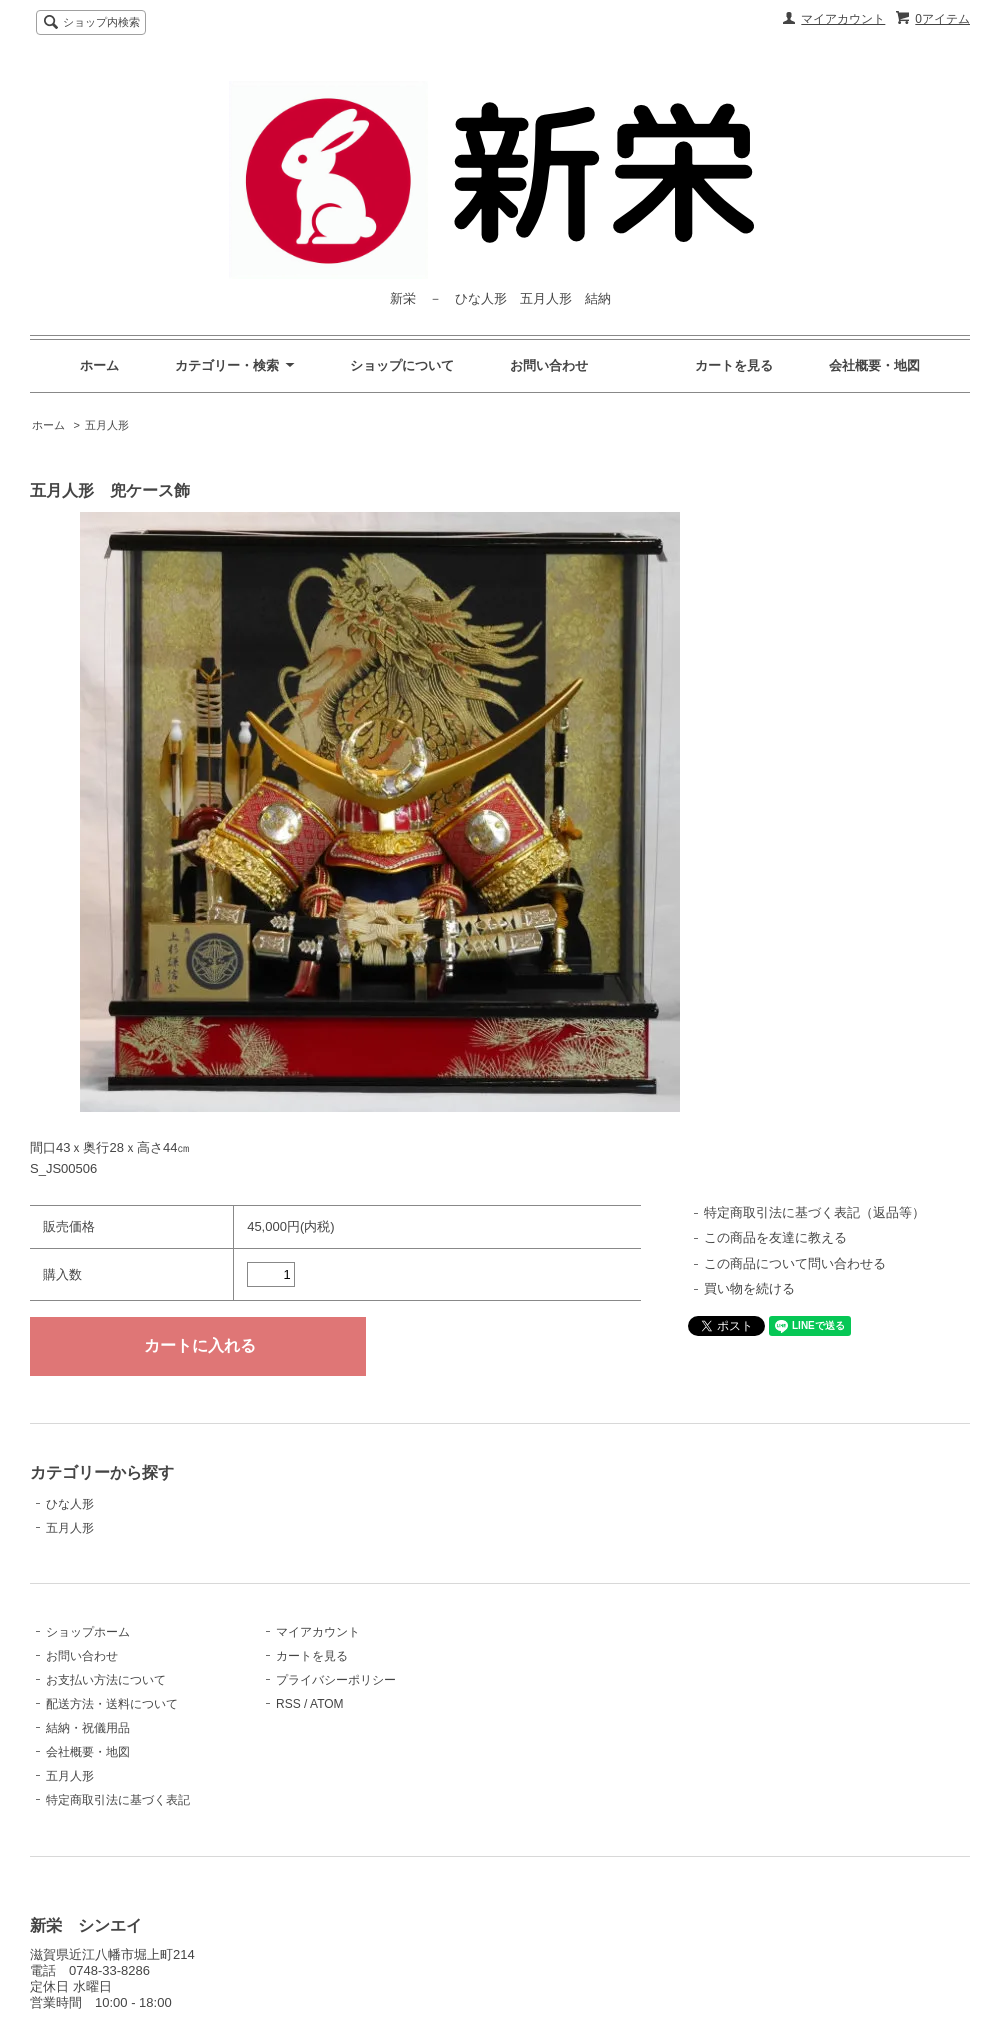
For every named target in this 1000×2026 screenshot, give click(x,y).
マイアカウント (843, 19)
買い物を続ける (749, 1288)
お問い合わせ (549, 365)
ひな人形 (70, 1504)
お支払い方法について (106, 1680)
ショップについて (402, 365)
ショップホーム (88, 1632)
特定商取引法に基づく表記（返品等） (814, 1212)
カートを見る (734, 365)
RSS (288, 1704)
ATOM (327, 1704)
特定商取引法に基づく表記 (118, 1800)
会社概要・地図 (874, 365)
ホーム (99, 365)
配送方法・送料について (112, 1704)
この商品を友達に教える (775, 1237)
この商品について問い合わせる (795, 1263)
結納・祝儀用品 (88, 1728)
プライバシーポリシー (336, 1680)
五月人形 (107, 425)
